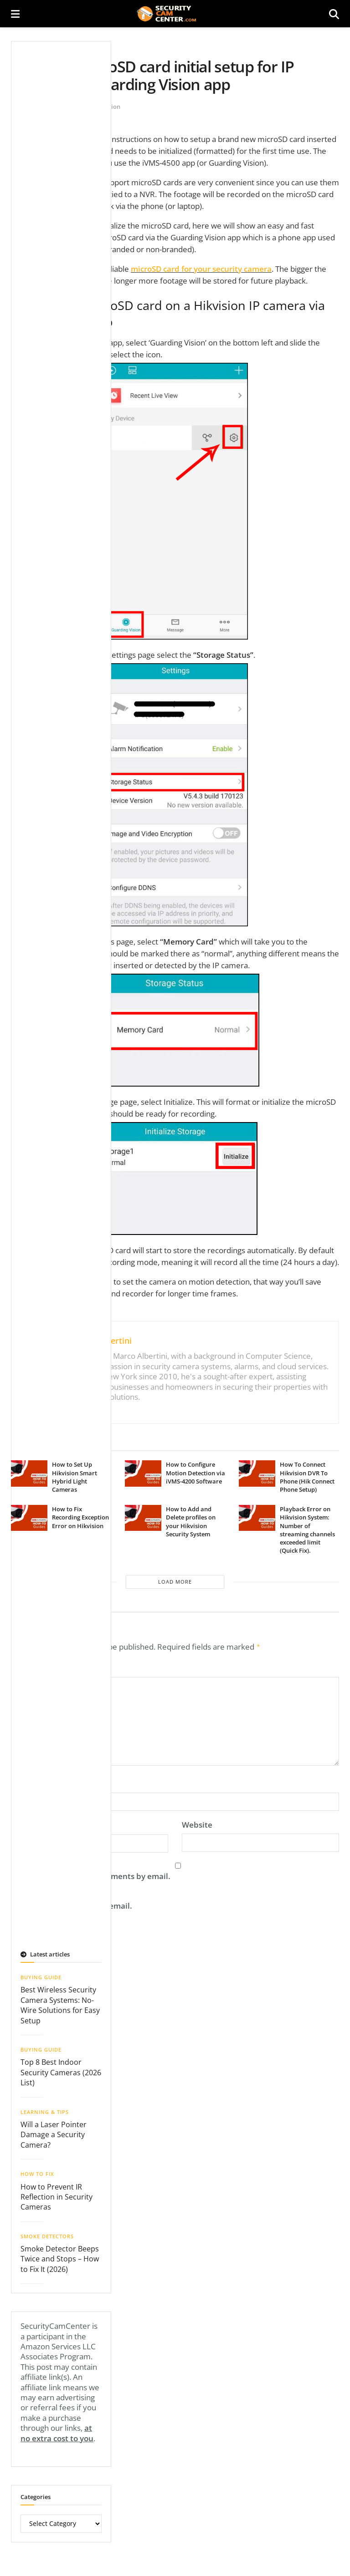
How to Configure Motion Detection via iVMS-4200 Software (195, 1472)
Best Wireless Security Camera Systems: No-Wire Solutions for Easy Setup (60, 2002)
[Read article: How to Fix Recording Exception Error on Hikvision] (29, 1518)
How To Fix (37, 2171)
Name (25, 1781)
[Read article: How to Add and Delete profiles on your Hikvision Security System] (143, 1518)
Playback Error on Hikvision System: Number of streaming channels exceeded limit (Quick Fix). (307, 1530)
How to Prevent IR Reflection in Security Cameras (57, 2194)
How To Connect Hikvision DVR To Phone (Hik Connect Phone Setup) (307, 1477)
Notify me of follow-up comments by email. (90, 1874)
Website (197, 1822)
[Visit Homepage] (174, 13)
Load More (175, 1581)
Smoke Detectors (47, 2233)
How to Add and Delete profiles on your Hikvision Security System (191, 1521)
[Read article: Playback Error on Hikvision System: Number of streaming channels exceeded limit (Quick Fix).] (257, 1518)
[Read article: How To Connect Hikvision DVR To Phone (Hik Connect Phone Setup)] (257, 1473)
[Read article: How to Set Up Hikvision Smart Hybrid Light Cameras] (29, 1473)
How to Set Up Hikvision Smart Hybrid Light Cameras (74, 1477)
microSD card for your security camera (201, 269)
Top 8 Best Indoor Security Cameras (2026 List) (61, 2069)
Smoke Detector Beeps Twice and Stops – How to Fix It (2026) (60, 2256)
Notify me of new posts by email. (71, 1903)
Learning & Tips (45, 2109)
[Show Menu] (15, 13)
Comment (32, 1666)
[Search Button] (334, 13)
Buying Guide (41, 1974)
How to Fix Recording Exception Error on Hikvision (80, 1517)
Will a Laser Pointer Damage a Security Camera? (54, 2132)
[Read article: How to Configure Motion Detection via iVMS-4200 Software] (143, 1473)
